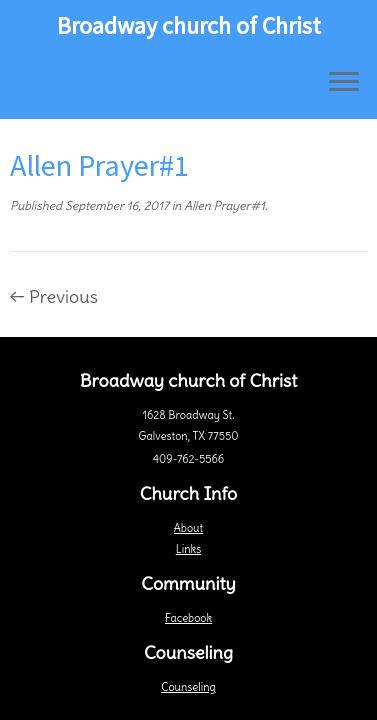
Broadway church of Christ (189, 26)
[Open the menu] (344, 83)
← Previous (54, 296)
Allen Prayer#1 (223, 205)
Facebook (188, 618)
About (188, 528)
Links (188, 549)
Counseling (188, 687)
